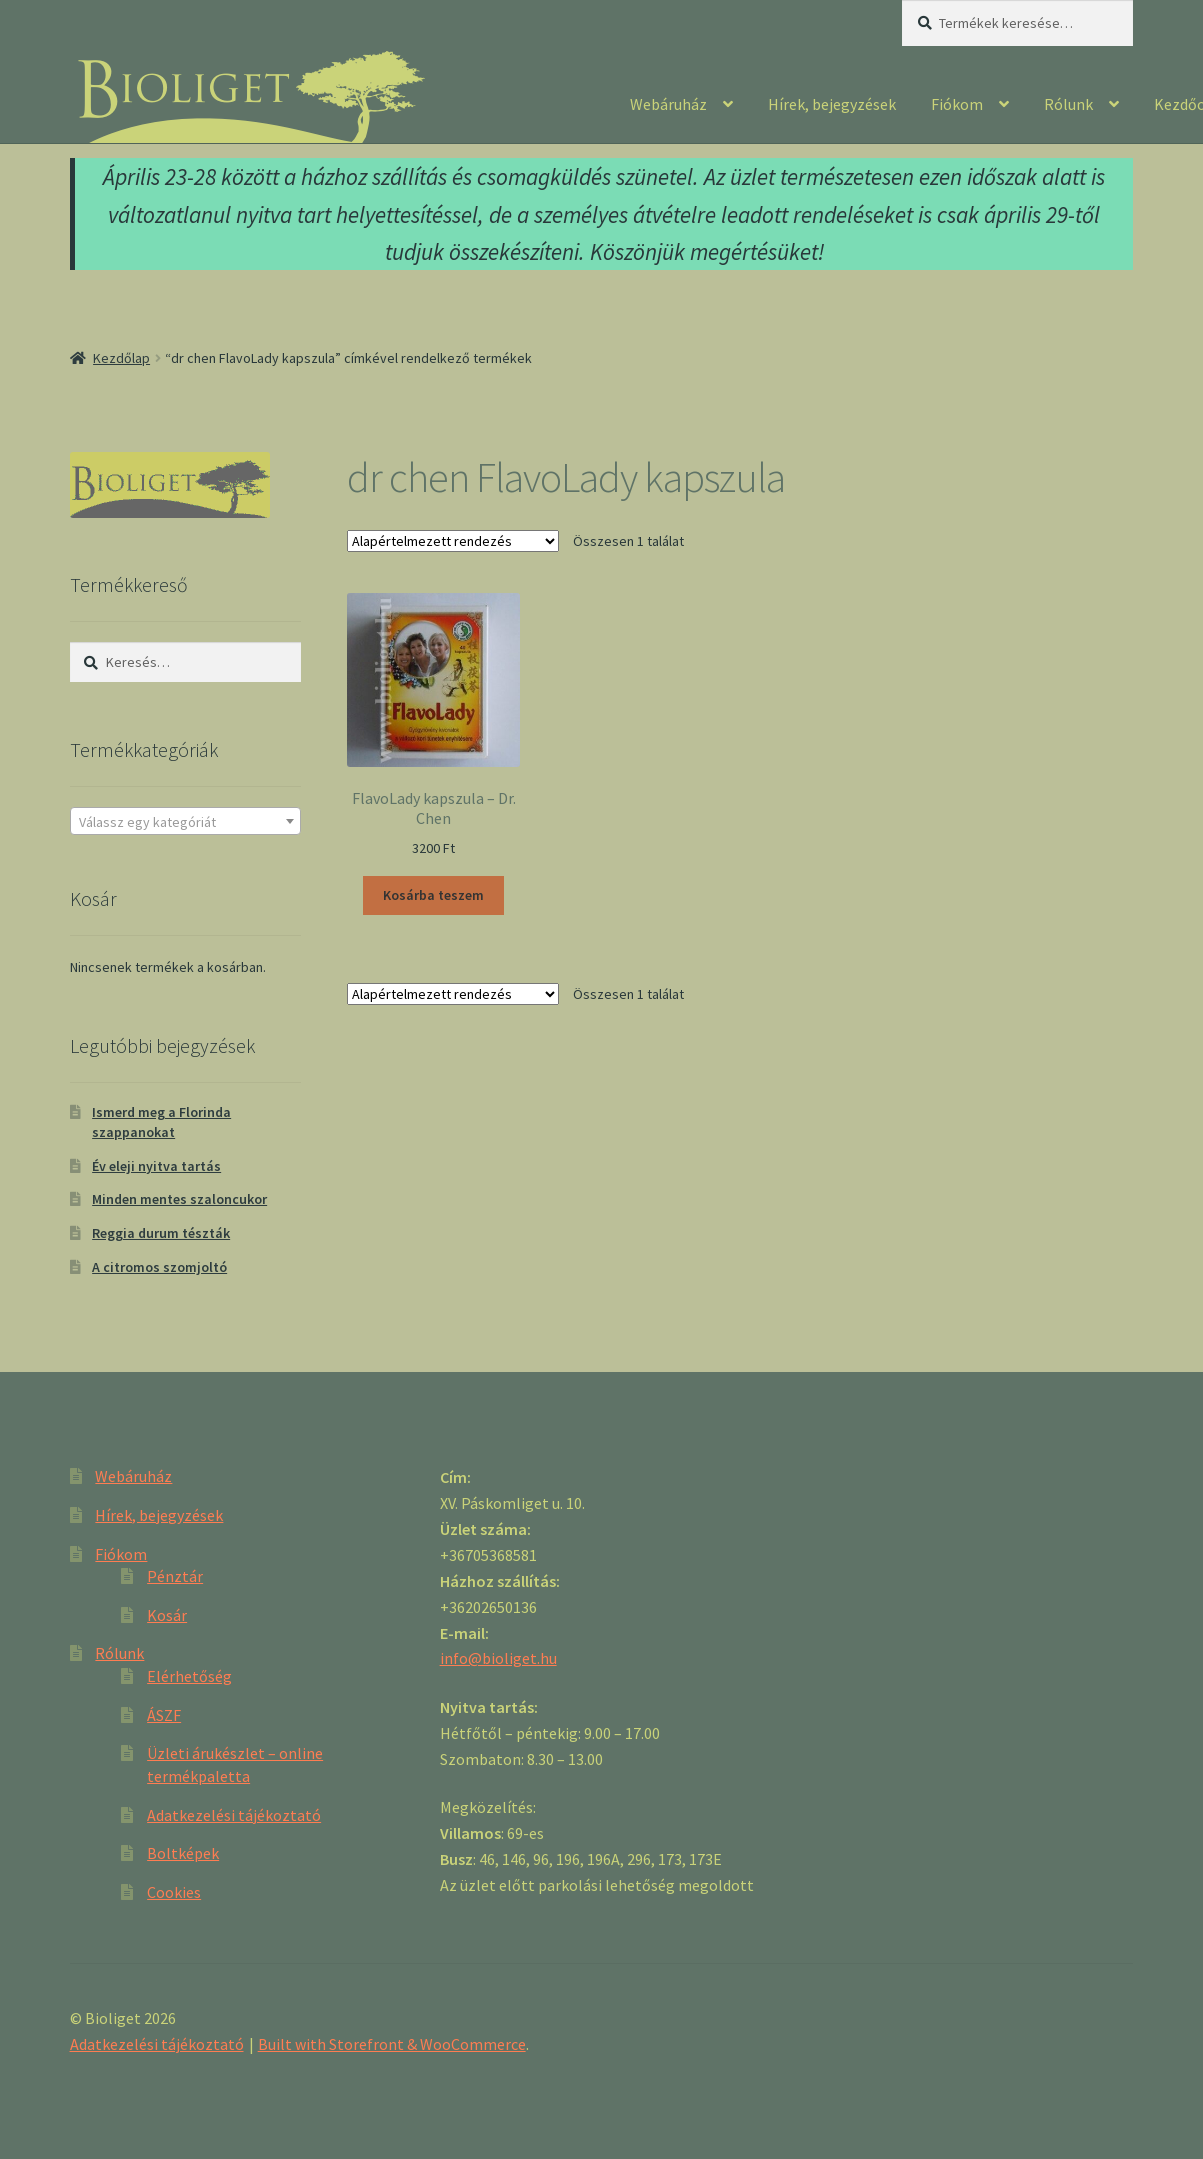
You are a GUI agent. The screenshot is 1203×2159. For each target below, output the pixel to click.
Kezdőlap (121, 358)
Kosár (167, 1615)
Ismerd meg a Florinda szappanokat (161, 1122)
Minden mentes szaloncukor (179, 1199)
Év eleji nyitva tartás (156, 1166)
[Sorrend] (453, 541)
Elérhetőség (189, 1676)
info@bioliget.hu (498, 1658)
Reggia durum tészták (161, 1233)
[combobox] (185, 821)
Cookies (174, 1892)
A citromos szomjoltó (159, 1267)
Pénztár (175, 1576)
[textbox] (185, 822)
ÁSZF (164, 1715)
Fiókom (957, 104)
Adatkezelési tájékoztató (234, 1815)
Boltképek (183, 1853)
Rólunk (1068, 104)
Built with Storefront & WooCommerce (392, 2044)
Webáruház (668, 104)
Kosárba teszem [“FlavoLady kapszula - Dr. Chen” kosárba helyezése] (433, 895)
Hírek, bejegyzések (832, 104)
